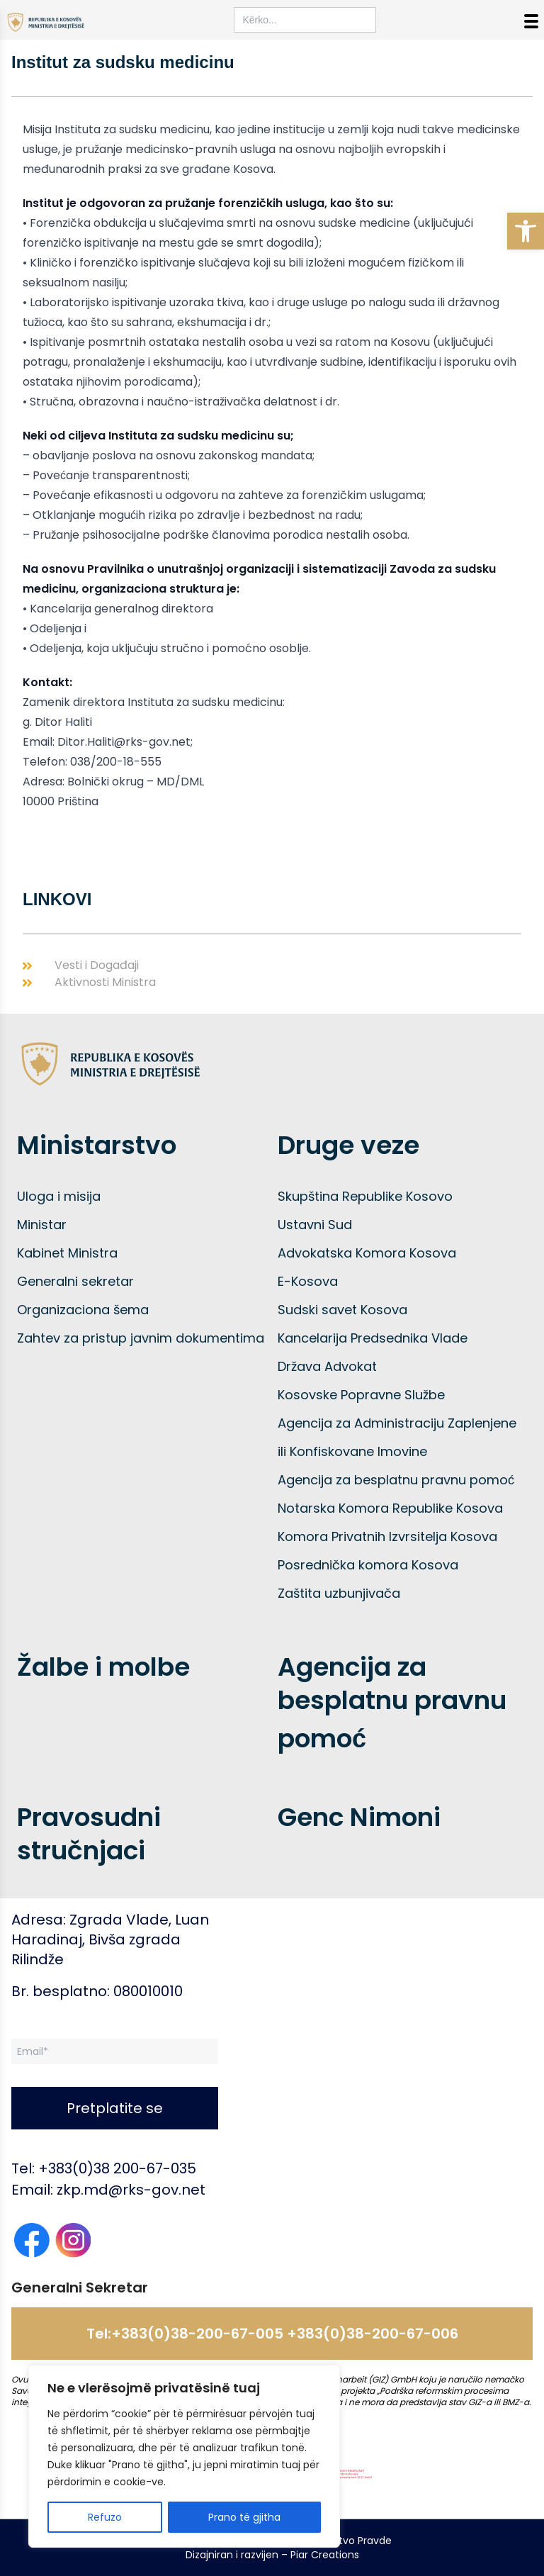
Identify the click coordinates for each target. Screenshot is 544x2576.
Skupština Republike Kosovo (365, 1196)
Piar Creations (324, 2555)
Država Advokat (327, 1366)
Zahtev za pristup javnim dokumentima (140, 1338)
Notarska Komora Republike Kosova (390, 1508)
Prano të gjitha (244, 2517)
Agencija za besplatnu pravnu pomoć (396, 1480)
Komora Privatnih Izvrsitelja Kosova (387, 1536)
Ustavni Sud (315, 1224)
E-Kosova (308, 1281)
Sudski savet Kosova (342, 1309)
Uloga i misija (59, 1196)
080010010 (148, 1991)
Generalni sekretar (75, 1281)
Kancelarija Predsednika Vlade (373, 1338)
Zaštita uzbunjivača (339, 1593)
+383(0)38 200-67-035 (117, 2168)
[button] (525, 231)
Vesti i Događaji (97, 965)
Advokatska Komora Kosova (367, 1253)
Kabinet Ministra (67, 1253)
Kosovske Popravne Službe (361, 1395)
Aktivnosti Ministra (105, 982)
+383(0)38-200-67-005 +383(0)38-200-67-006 (284, 2333)
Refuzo (105, 2517)
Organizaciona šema (83, 1309)
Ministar (42, 1224)
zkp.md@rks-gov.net (131, 2190)
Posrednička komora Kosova (368, 1565)
